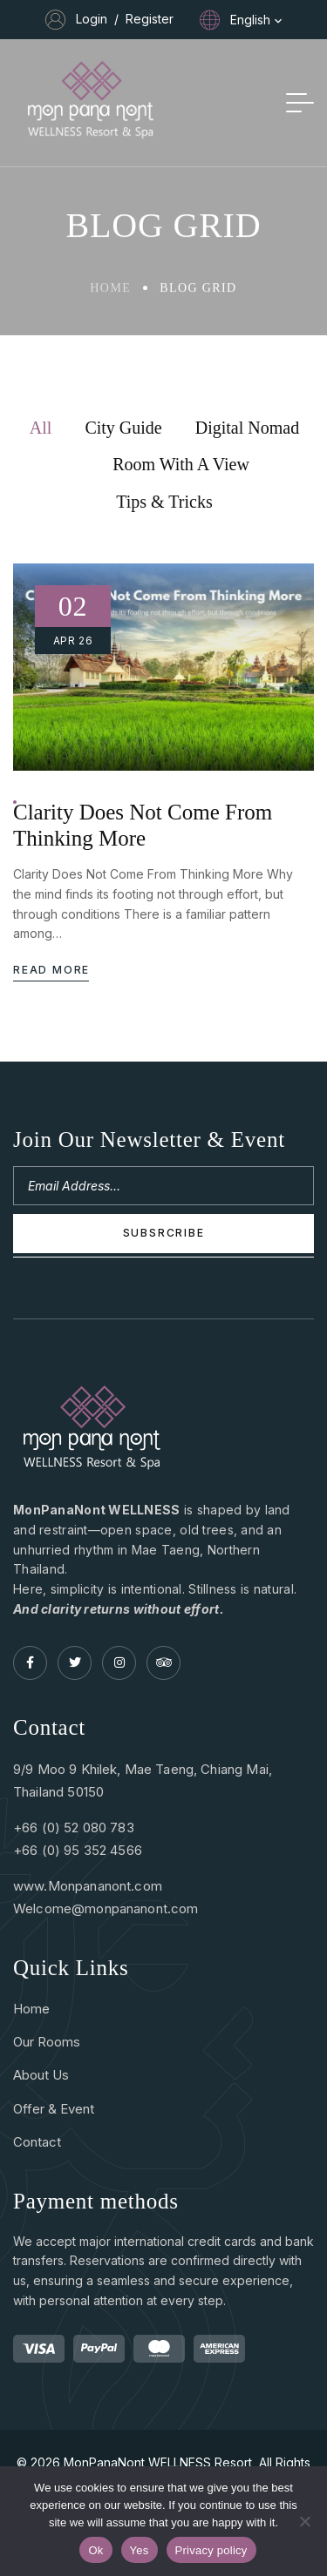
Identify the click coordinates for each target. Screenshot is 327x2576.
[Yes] (305, 2521)
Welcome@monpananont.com (105, 1908)
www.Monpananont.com (87, 1886)
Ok (95, 2550)
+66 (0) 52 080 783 (73, 1827)
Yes (139, 2550)
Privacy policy (211, 2550)
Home (110, 292)
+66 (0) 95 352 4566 (77, 1850)
